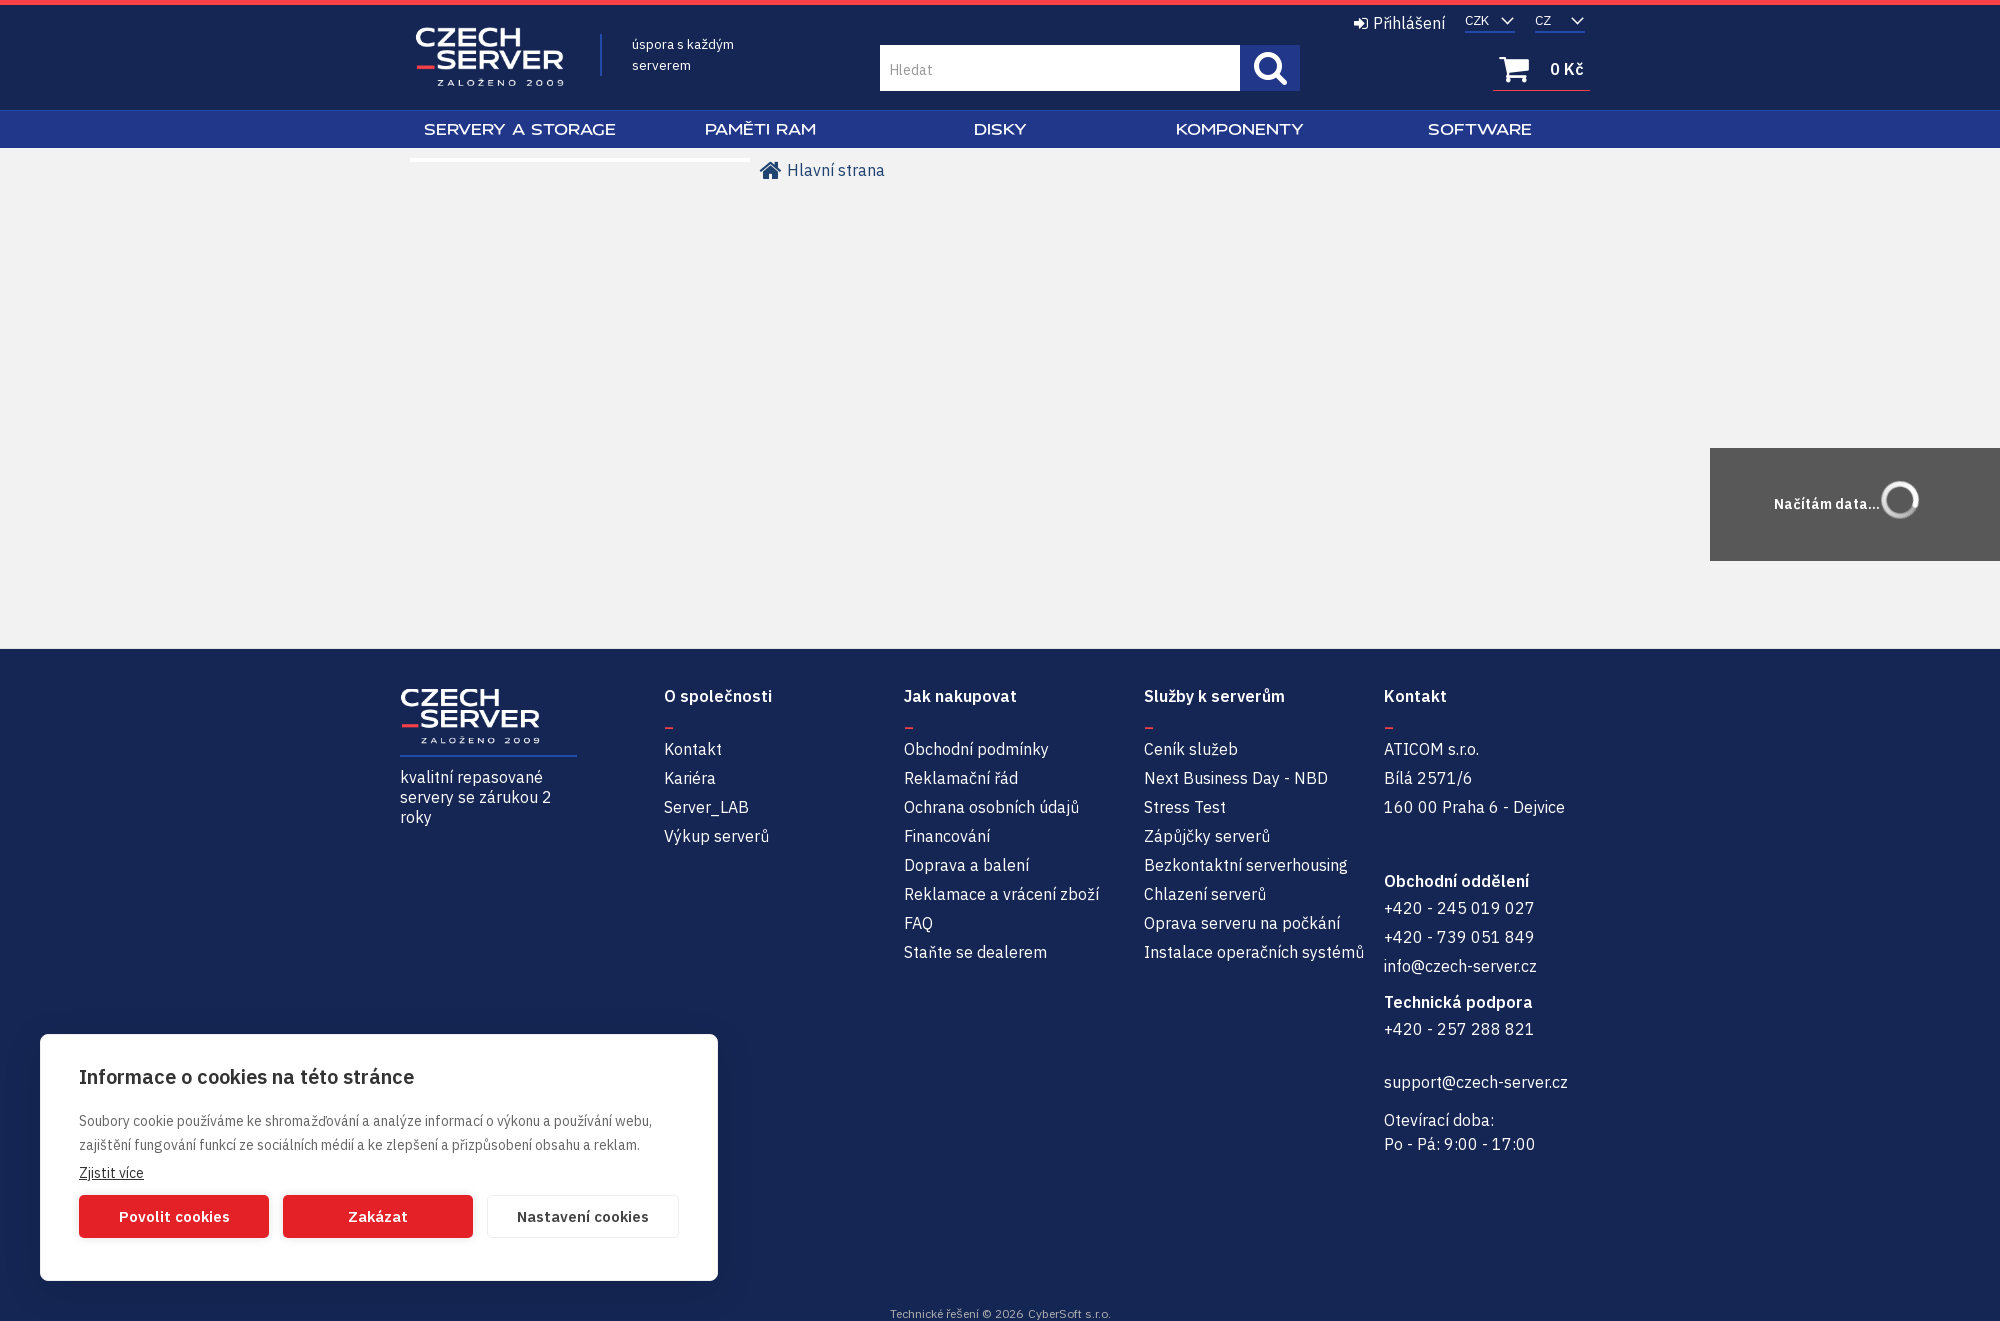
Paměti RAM (760, 129)
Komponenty (1240, 129)
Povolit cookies (174, 1216)
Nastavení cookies (583, 1216)
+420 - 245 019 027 (1459, 908)
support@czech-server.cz (1476, 1082)
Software (1480, 129)
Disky (1000, 129)
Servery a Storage (520, 129)
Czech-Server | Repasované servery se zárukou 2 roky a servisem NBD (490, 57)
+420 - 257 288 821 (1459, 1029)
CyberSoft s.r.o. (1069, 1313)
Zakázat (378, 1216)
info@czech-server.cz (1460, 966)
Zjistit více (111, 1173)
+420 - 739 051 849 (1459, 937)
